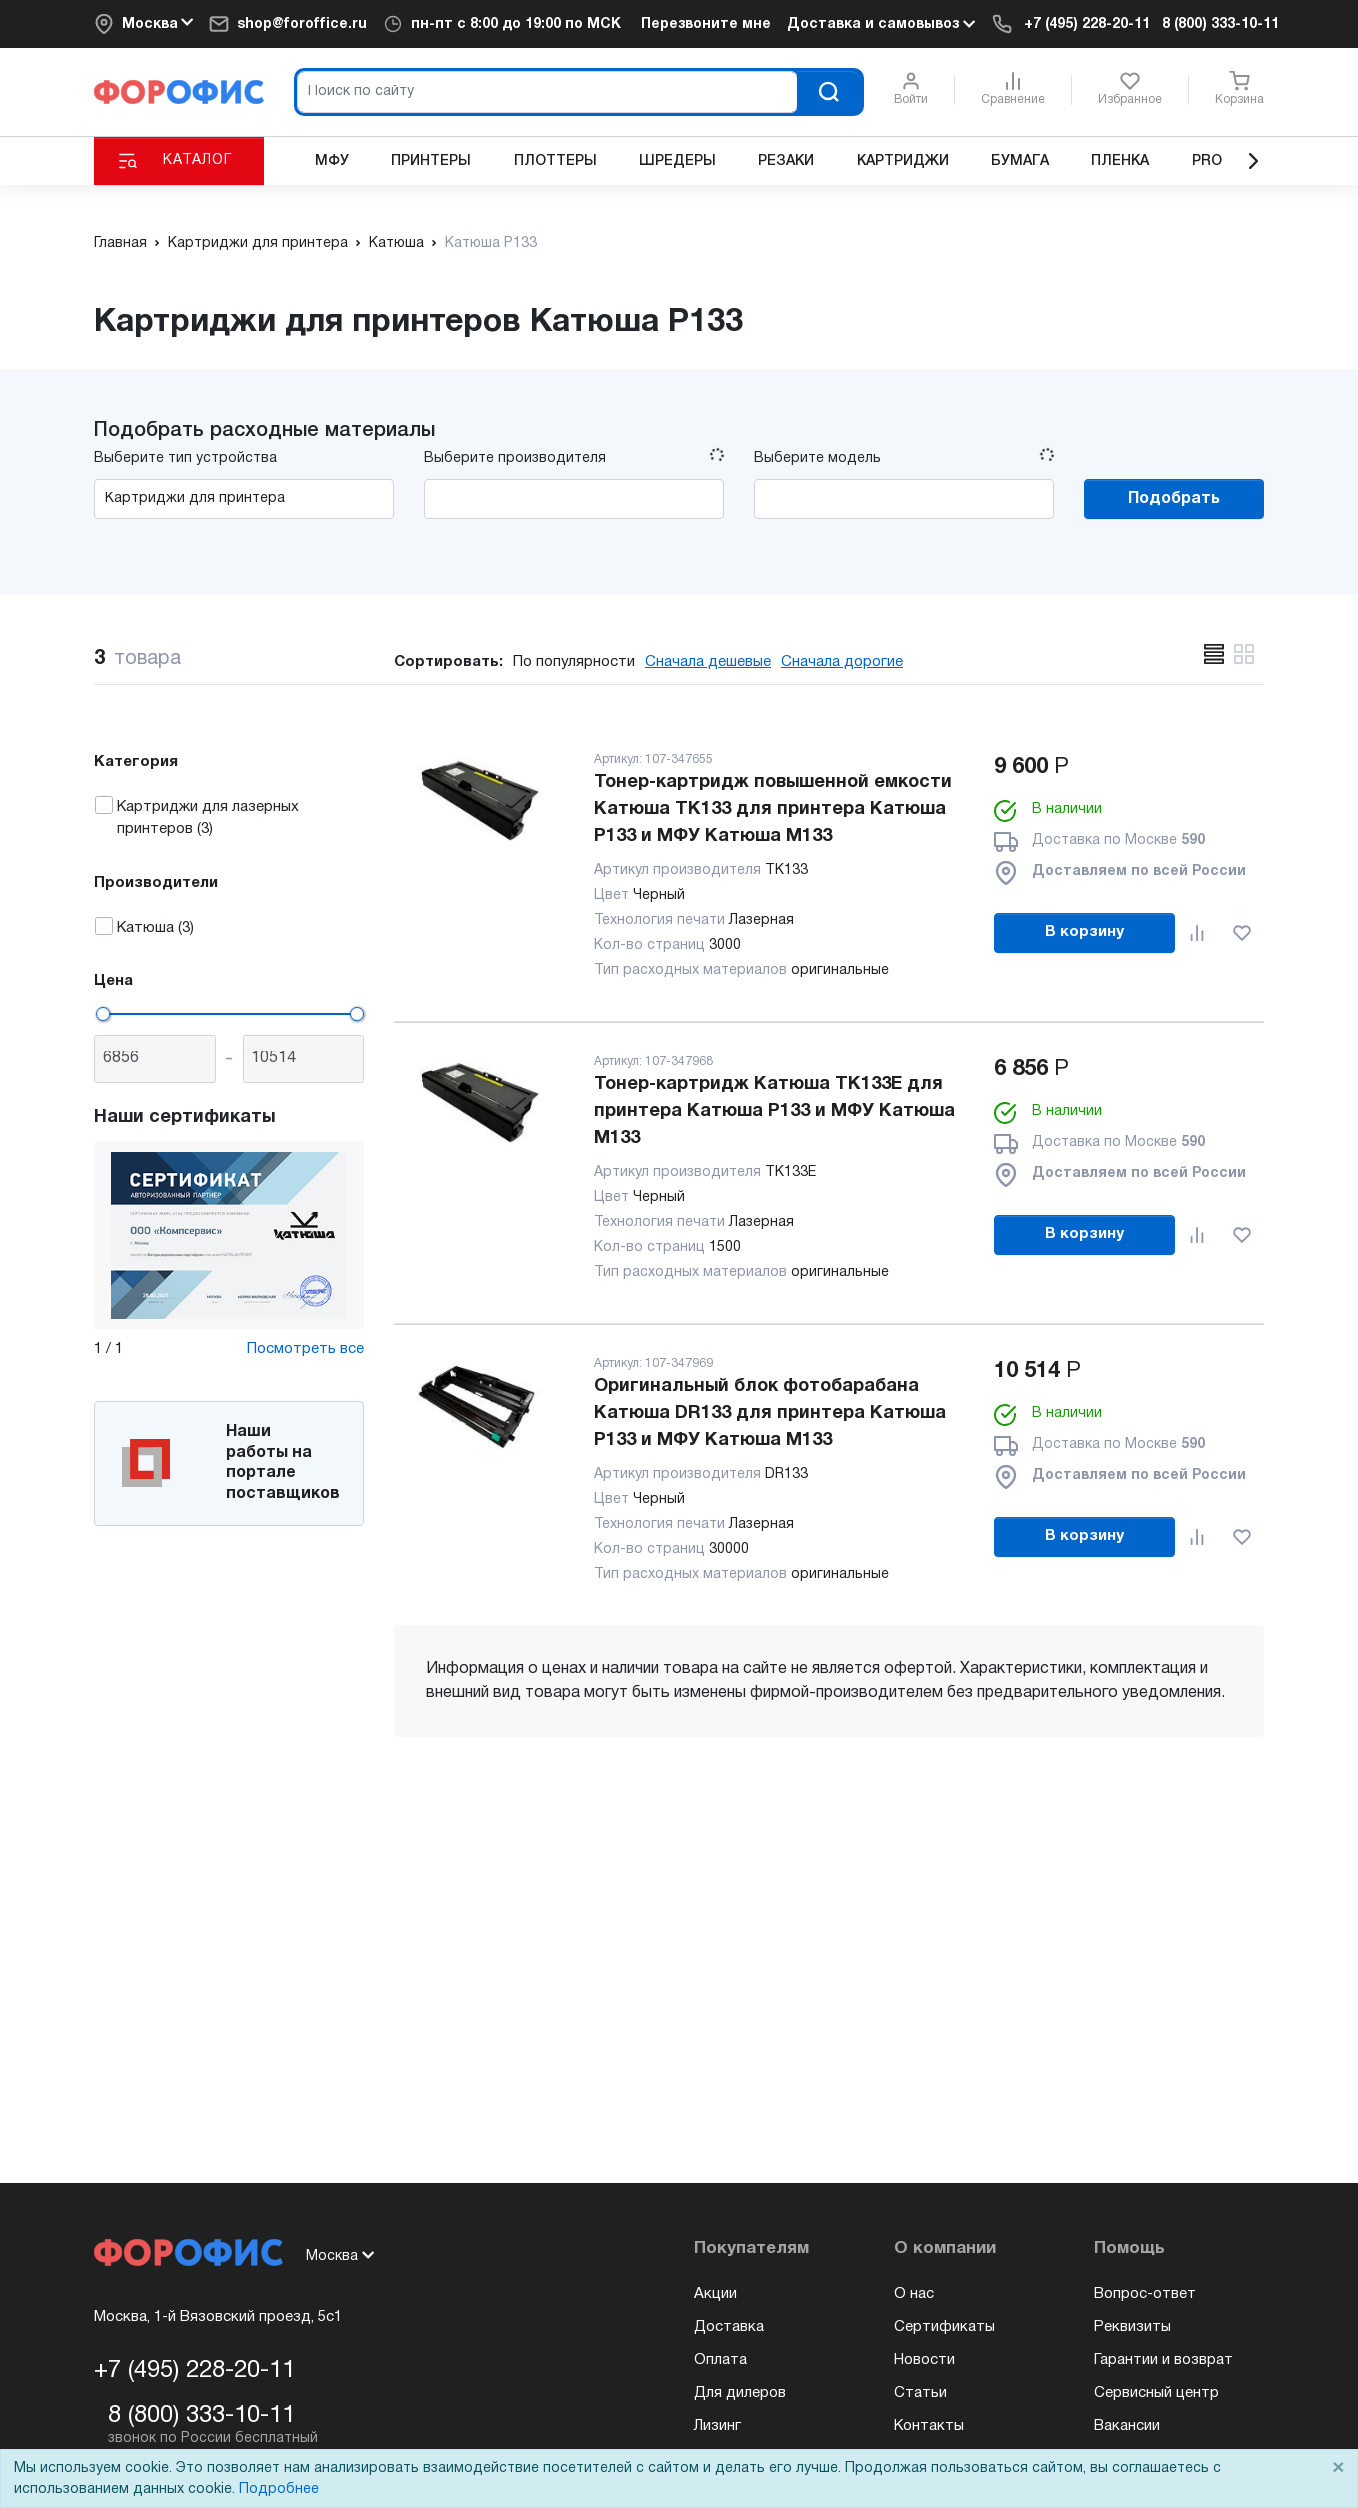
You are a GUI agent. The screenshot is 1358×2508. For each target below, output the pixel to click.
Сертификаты (944, 2327)
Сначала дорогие (842, 662)
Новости (924, 2360)
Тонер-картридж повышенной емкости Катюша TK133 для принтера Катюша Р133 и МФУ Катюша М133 (773, 809)
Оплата (720, 2360)
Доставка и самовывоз (881, 24)
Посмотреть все (305, 1349)
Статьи (920, 2393)
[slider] (103, 1014)
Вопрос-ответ (1145, 2294)
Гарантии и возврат (1163, 2360)
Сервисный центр (1156, 2393)
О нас (914, 2294)
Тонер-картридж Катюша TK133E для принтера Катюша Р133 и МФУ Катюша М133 (774, 1111)
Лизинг (717, 2426)
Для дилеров (740, 2393)
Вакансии (1127, 2426)
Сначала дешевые (708, 662)
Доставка (729, 2327)
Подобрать (1174, 499)
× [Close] (1338, 2468)
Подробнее (279, 2489)
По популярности (574, 662)
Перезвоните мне (706, 24)
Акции (715, 2294)
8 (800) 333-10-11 (1220, 24)
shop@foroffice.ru (302, 24)
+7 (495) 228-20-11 (1087, 24)
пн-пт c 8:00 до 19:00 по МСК (516, 24)
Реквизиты (1132, 2327)
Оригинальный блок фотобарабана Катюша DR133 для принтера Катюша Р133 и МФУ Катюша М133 (770, 1413)
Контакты (929, 2426)
